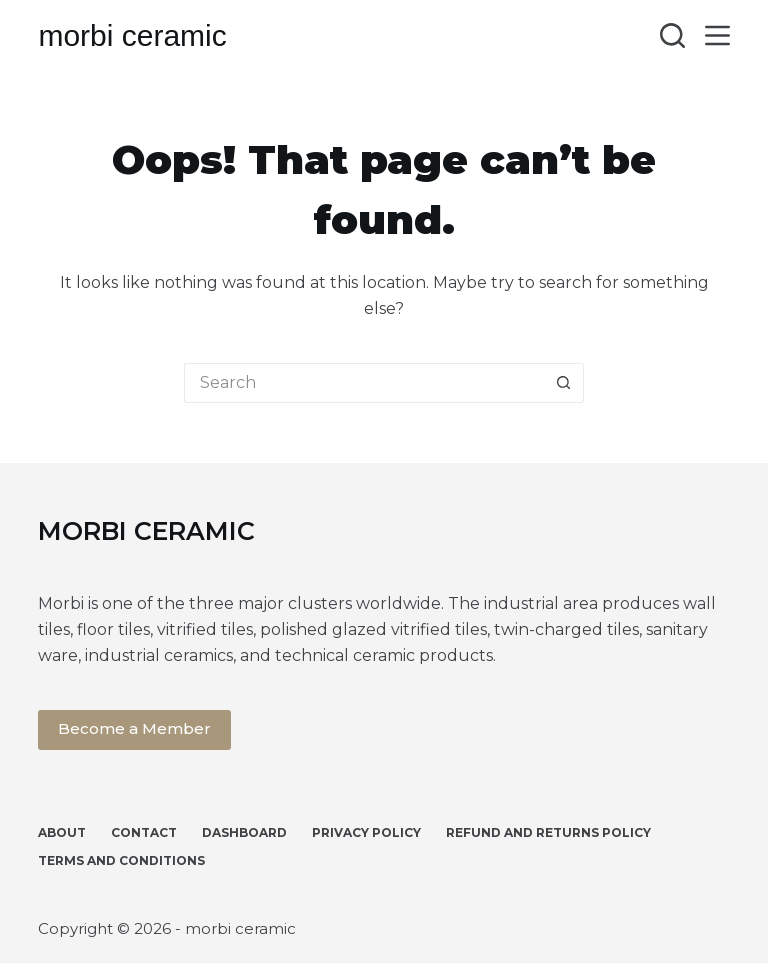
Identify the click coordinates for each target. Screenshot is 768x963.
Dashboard (244, 832)
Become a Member (134, 728)
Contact (144, 832)
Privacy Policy (366, 832)
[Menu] (717, 35)
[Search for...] (364, 383)
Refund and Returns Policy (548, 832)
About (62, 832)
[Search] (672, 35)
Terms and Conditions (121, 860)
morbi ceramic (132, 35)
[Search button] (564, 383)
